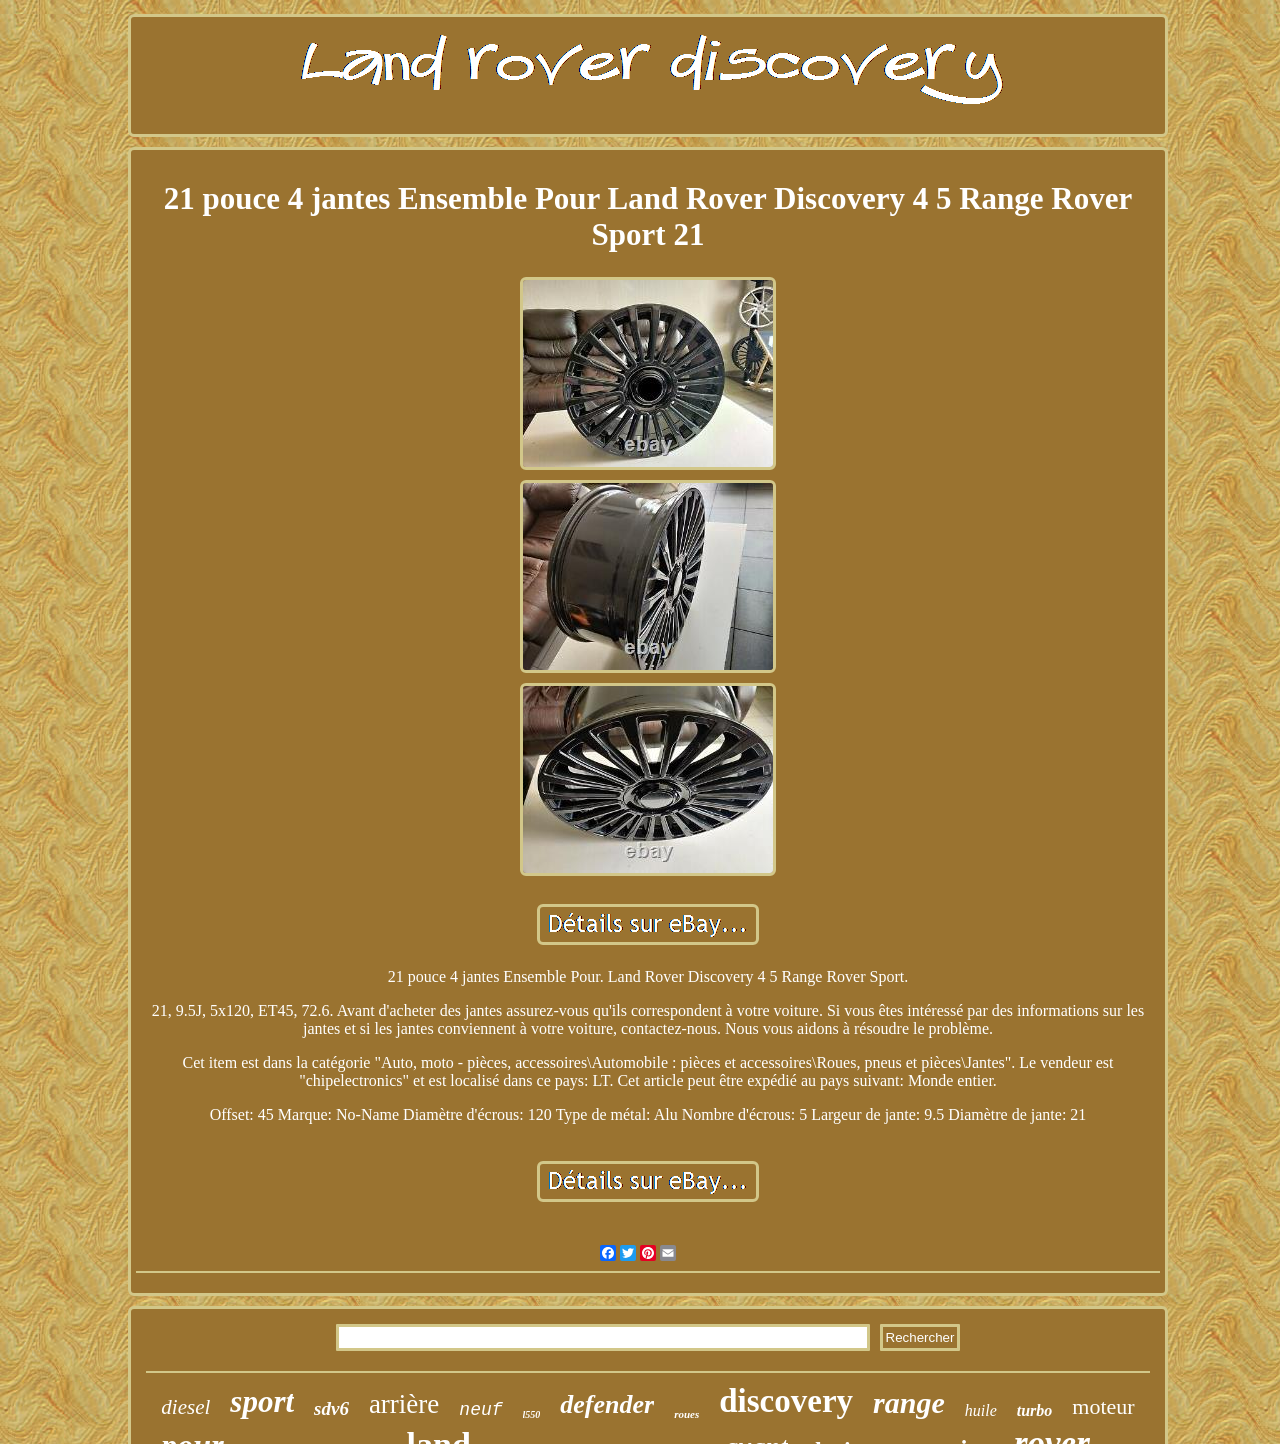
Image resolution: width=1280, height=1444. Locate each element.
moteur (1103, 1406)
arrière (404, 1404)
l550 (532, 1414)
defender (607, 1404)
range (909, 1402)
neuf (480, 1410)
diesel (185, 1407)
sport (262, 1401)
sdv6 (331, 1408)
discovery (786, 1401)
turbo (1035, 1410)
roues (686, 1414)
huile (981, 1410)
